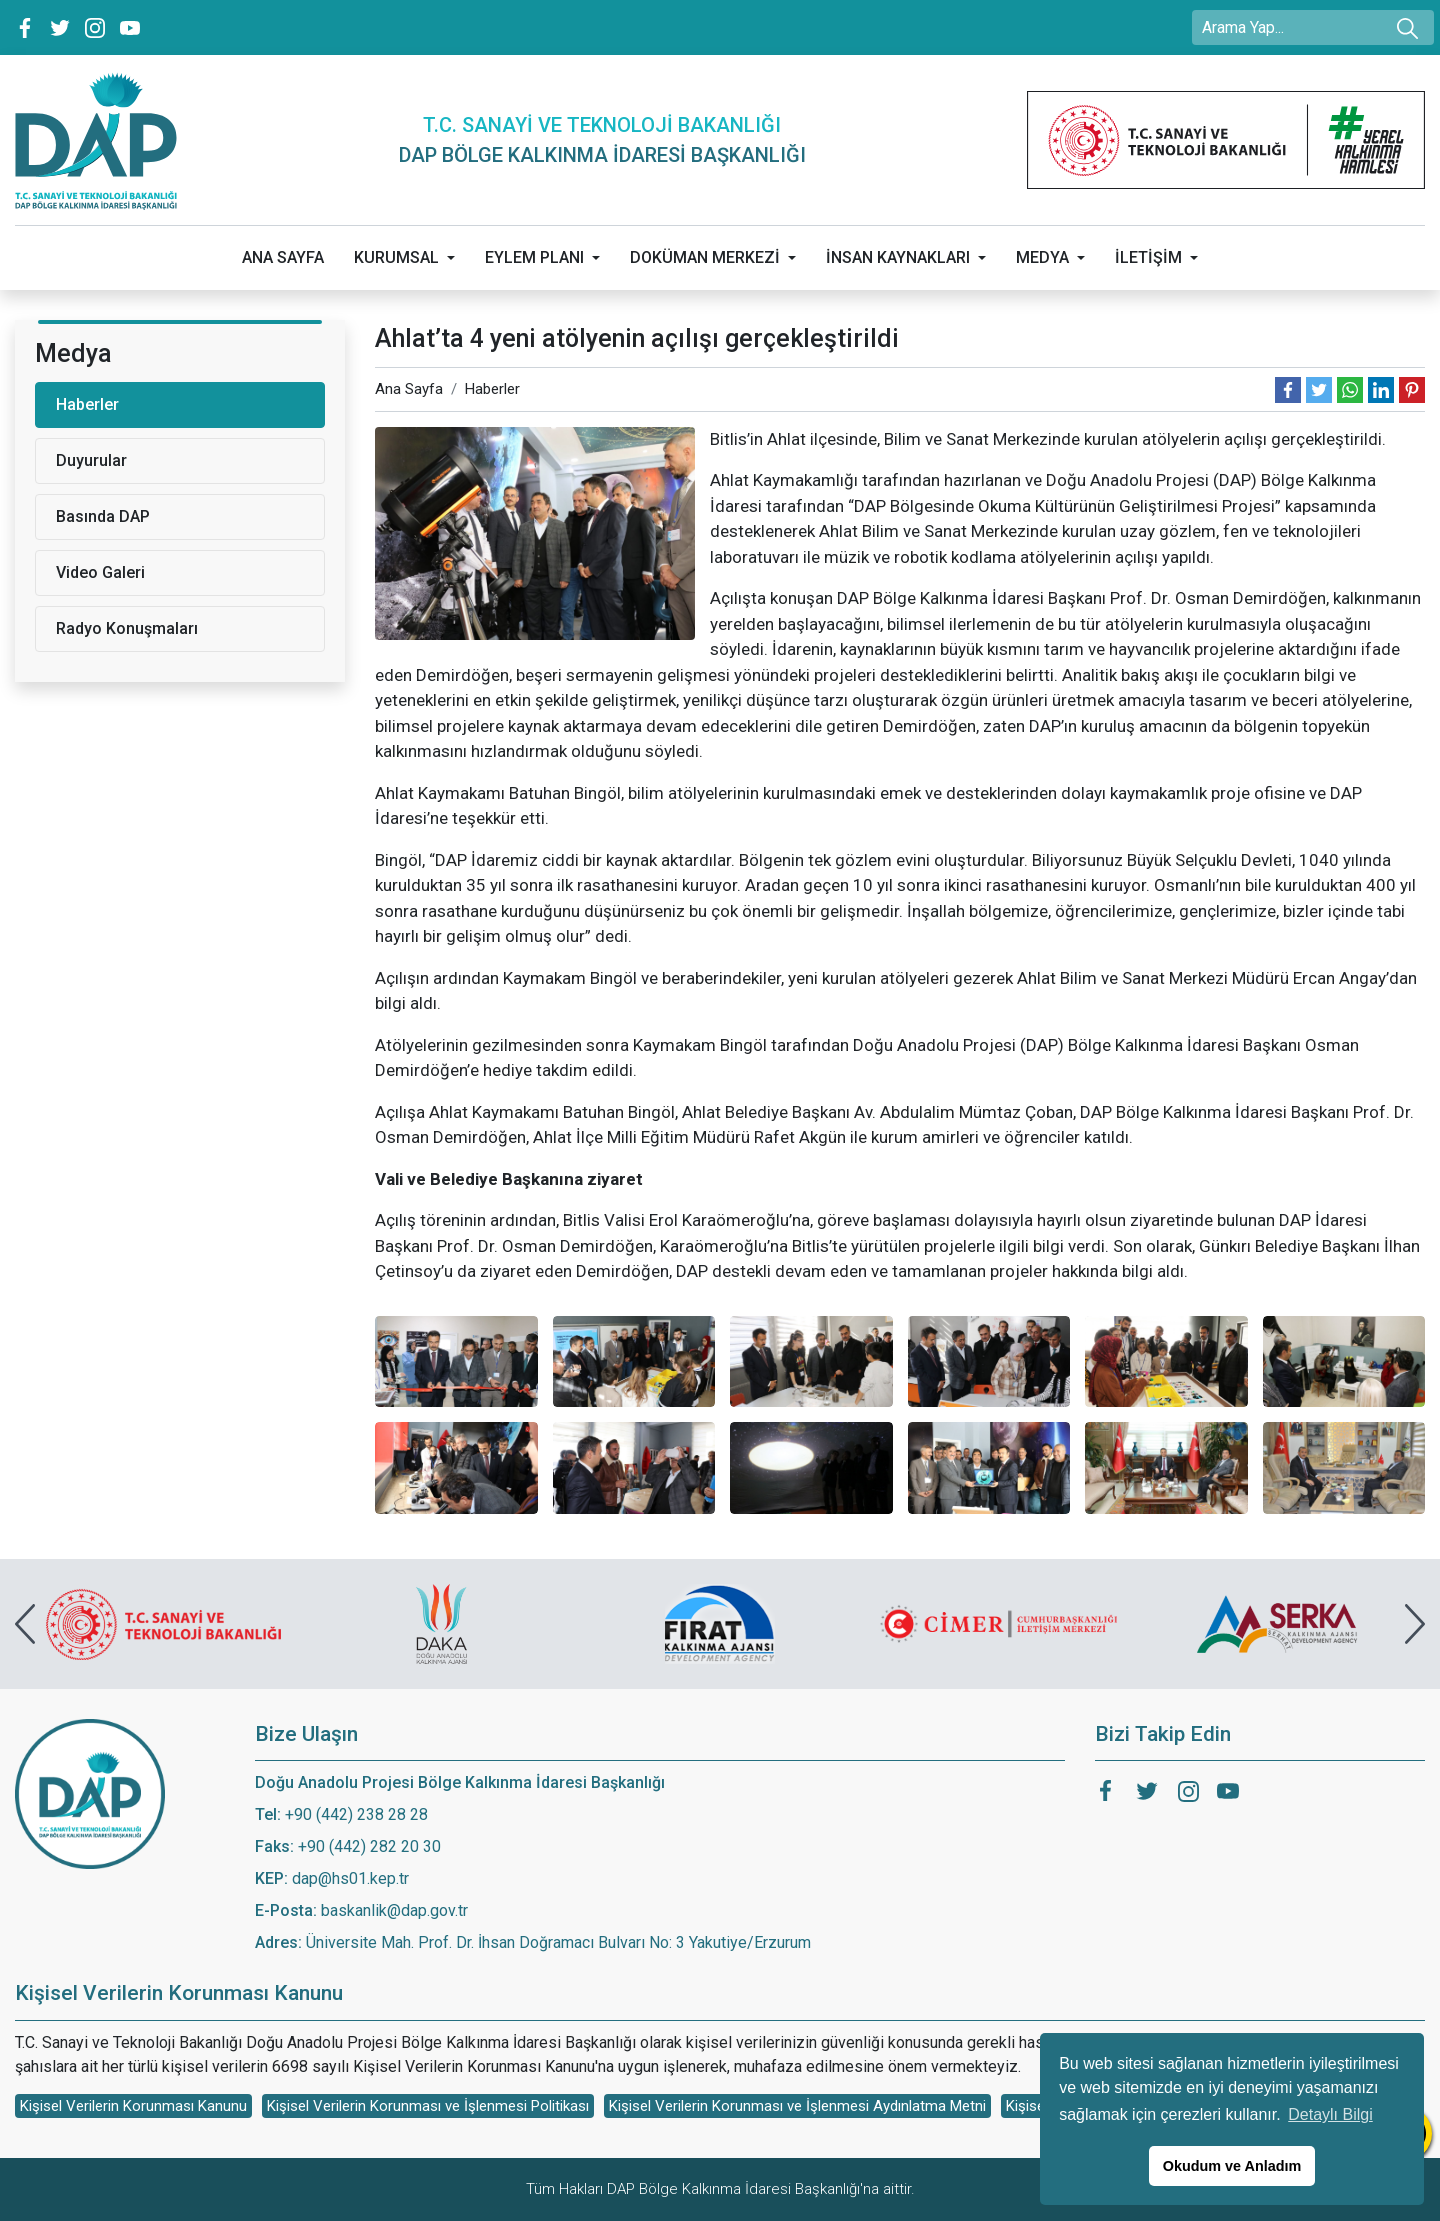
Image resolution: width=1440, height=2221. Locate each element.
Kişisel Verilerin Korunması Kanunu (133, 2106)
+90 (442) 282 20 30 (369, 1846)
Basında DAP (103, 516)
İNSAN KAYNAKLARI (898, 257)
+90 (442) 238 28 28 (356, 1814)
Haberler (492, 389)
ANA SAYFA (283, 257)
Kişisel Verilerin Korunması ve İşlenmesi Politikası (428, 2106)
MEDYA (1042, 257)
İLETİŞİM (1148, 257)
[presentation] (25, 1624)
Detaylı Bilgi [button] (1330, 2114)
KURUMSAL (396, 257)
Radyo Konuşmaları (127, 628)
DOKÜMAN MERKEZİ (705, 257)
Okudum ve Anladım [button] (1232, 2166)
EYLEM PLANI (534, 257)
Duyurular (91, 460)
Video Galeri (100, 572)
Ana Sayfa (409, 389)
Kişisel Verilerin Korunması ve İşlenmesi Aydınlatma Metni (797, 2106)
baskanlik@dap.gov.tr (394, 1910)
